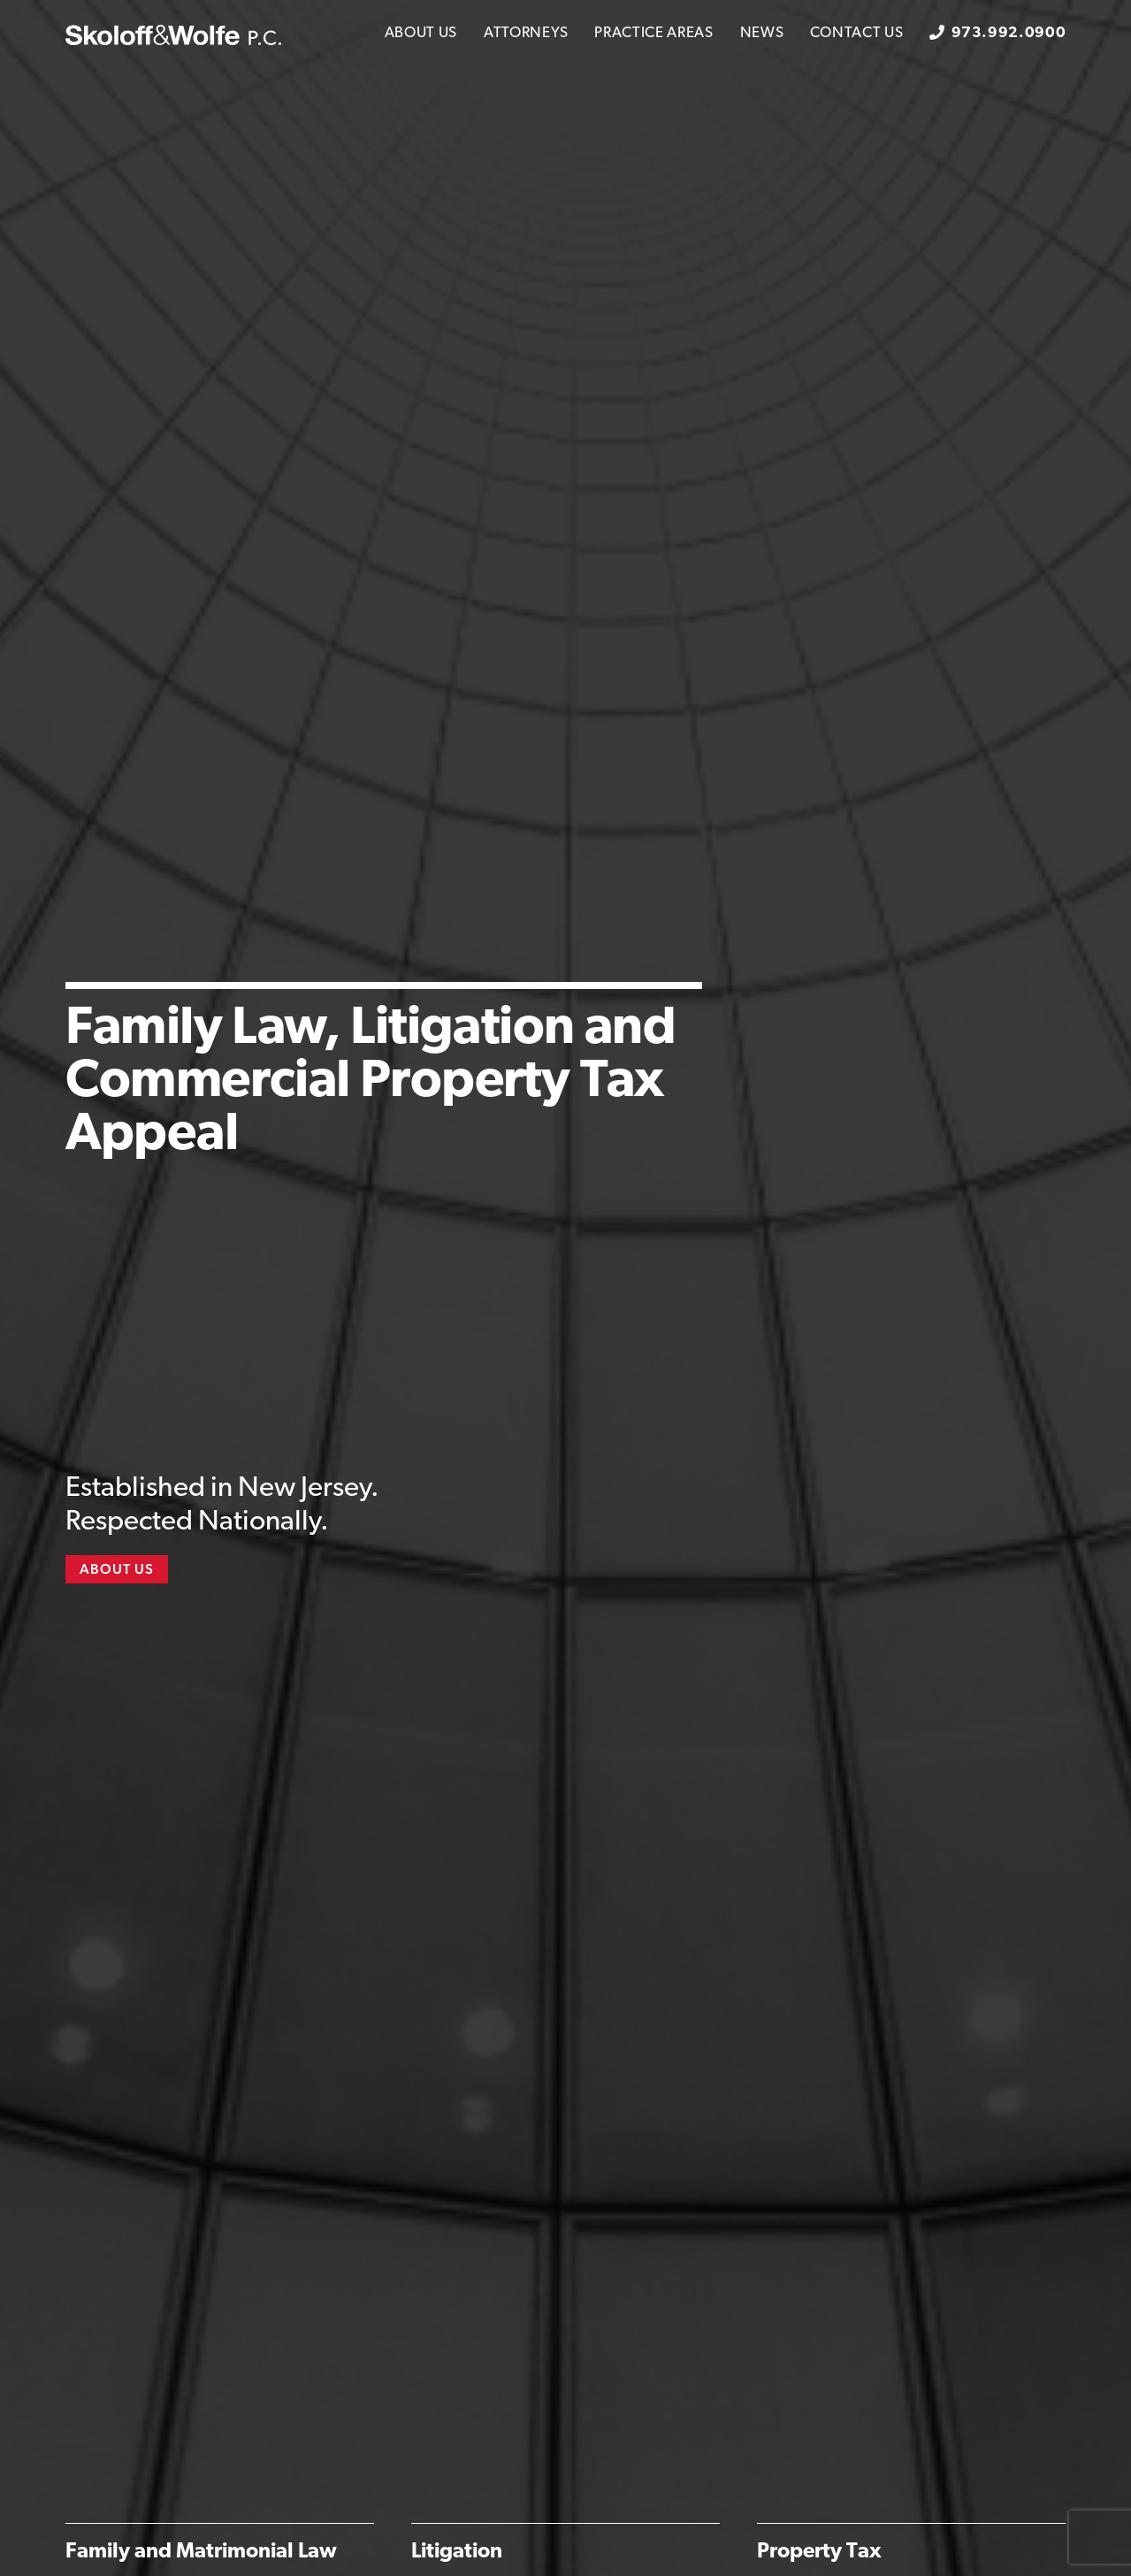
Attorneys (526, 33)
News (762, 33)
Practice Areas (654, 33)
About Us (421, 33)
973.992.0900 (1008, 33)
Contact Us (856, 33)
